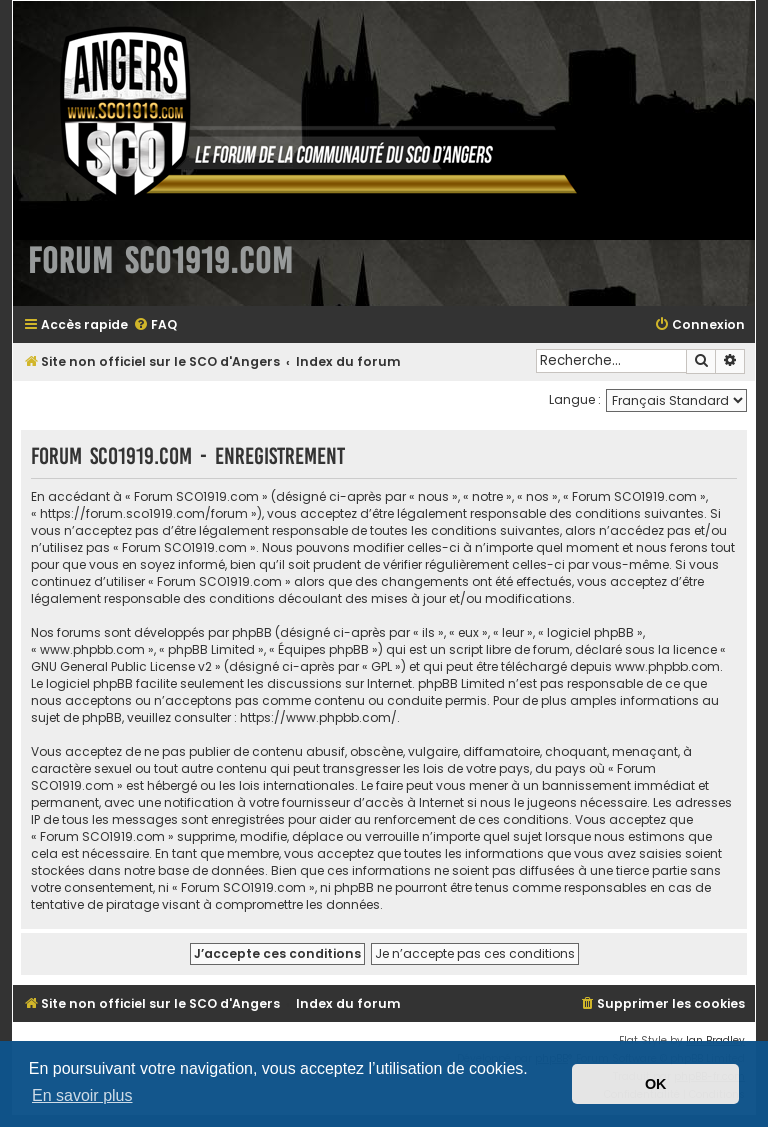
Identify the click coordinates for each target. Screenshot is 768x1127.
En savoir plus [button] (82, 1095)
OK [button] (656, 1084)
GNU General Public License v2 (121, 666)
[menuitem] (155, 325)
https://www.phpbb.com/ (318, 717)
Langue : (575, 399)
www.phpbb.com (667, 666)
